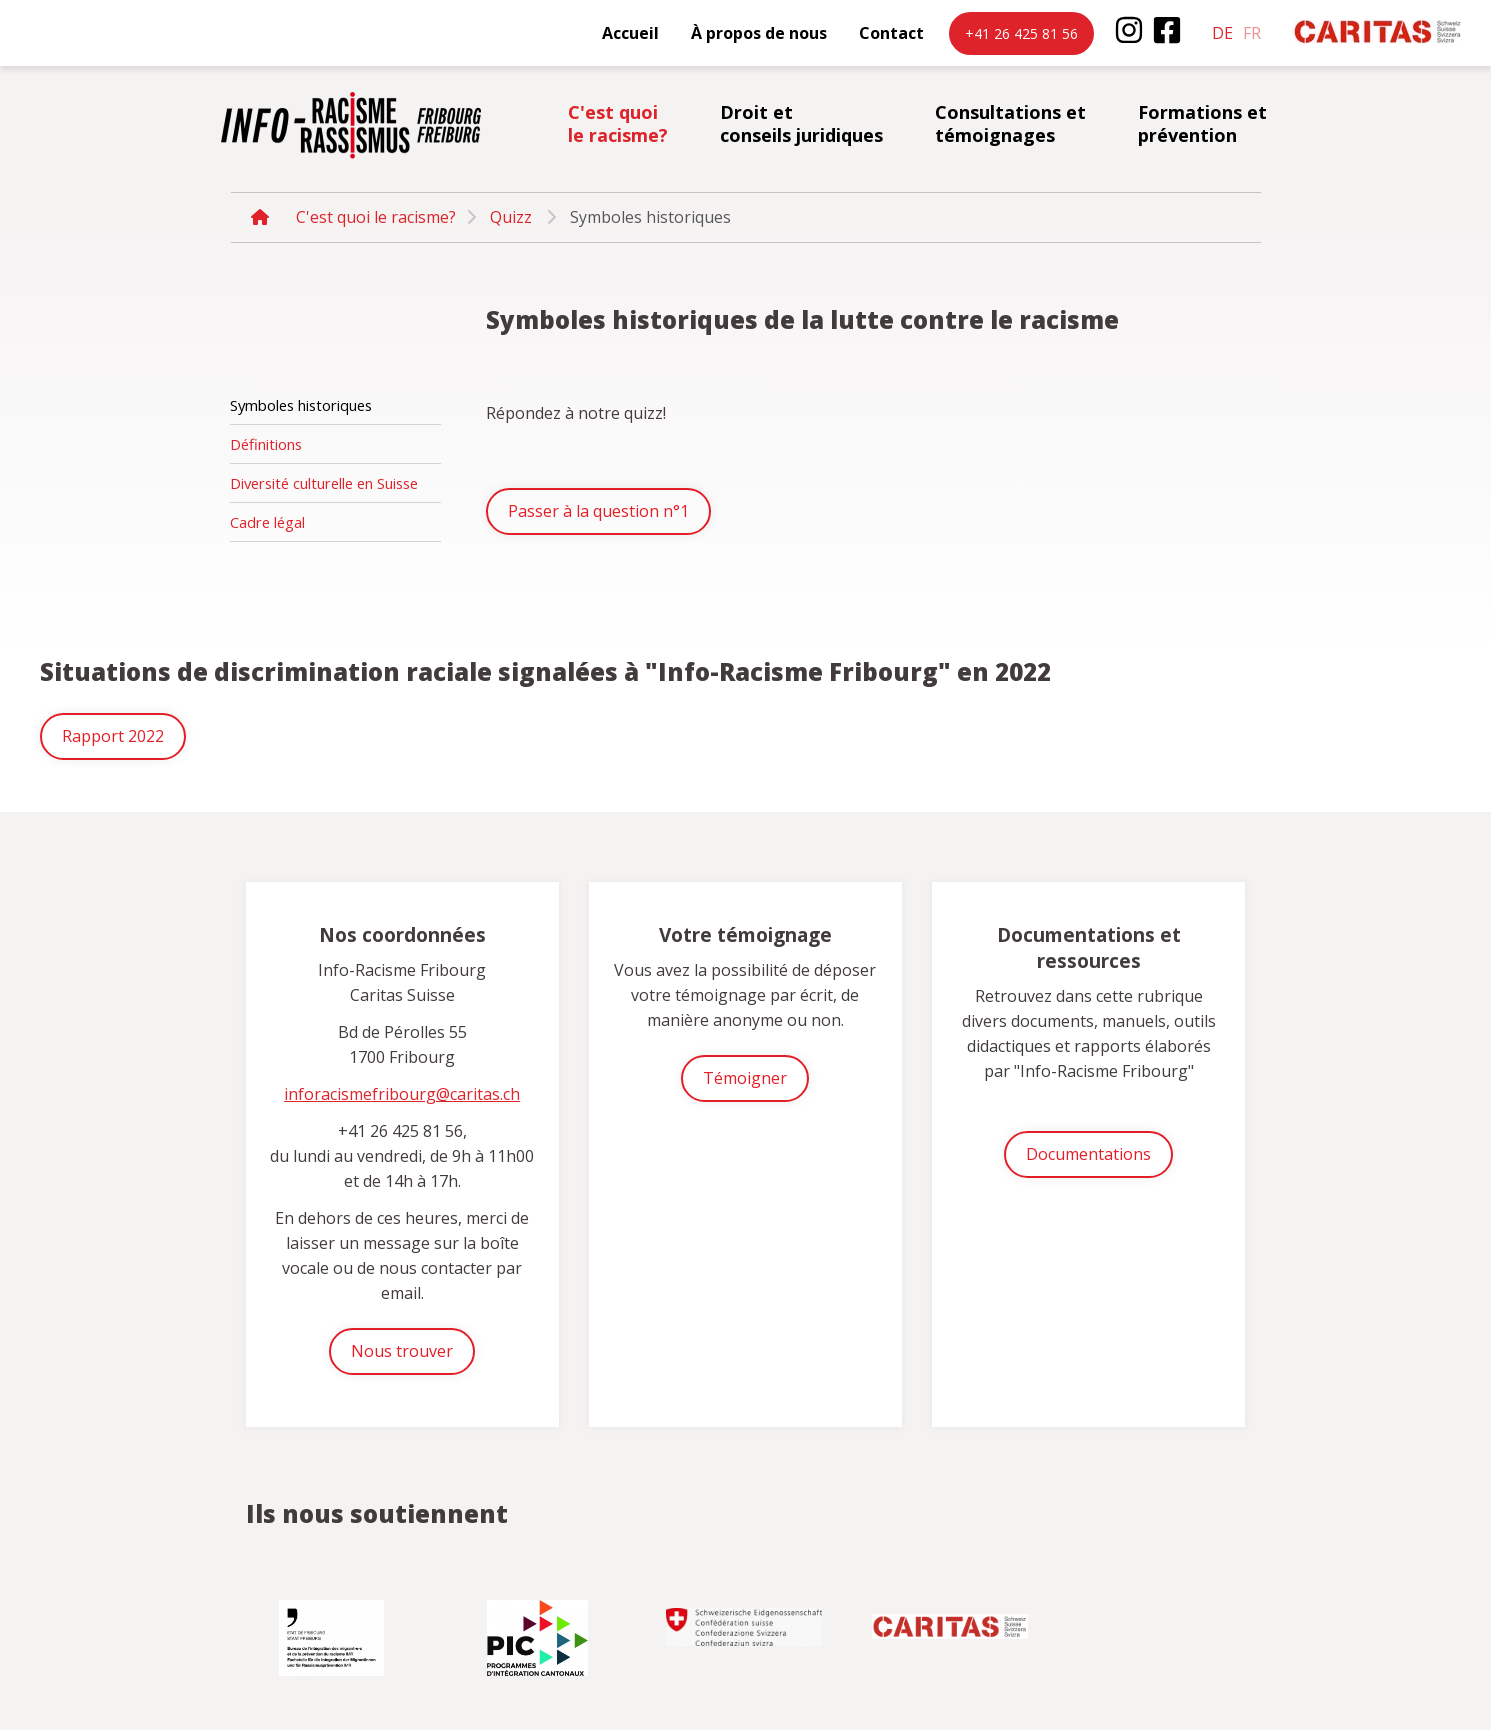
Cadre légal (267, 522)
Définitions (266, 444)
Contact (891, 33)
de (1222, 33)
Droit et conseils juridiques (801, 123)
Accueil (630, 33)
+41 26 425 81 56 (1021, 33)
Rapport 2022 (113, 736)
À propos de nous (759, 33)
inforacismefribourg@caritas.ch (402, 1094)
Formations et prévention (1202, 123)
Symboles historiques (301, 405)
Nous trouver (402, 1351)
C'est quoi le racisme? (618, 123)
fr (1252, 33)
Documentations (1088, 1154)
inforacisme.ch (351, 125)
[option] (334, 1630)
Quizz (511, 217)
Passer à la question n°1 (598, 511)
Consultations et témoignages (1010, 123)
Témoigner (745, 1078)
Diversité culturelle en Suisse (324, 483)
